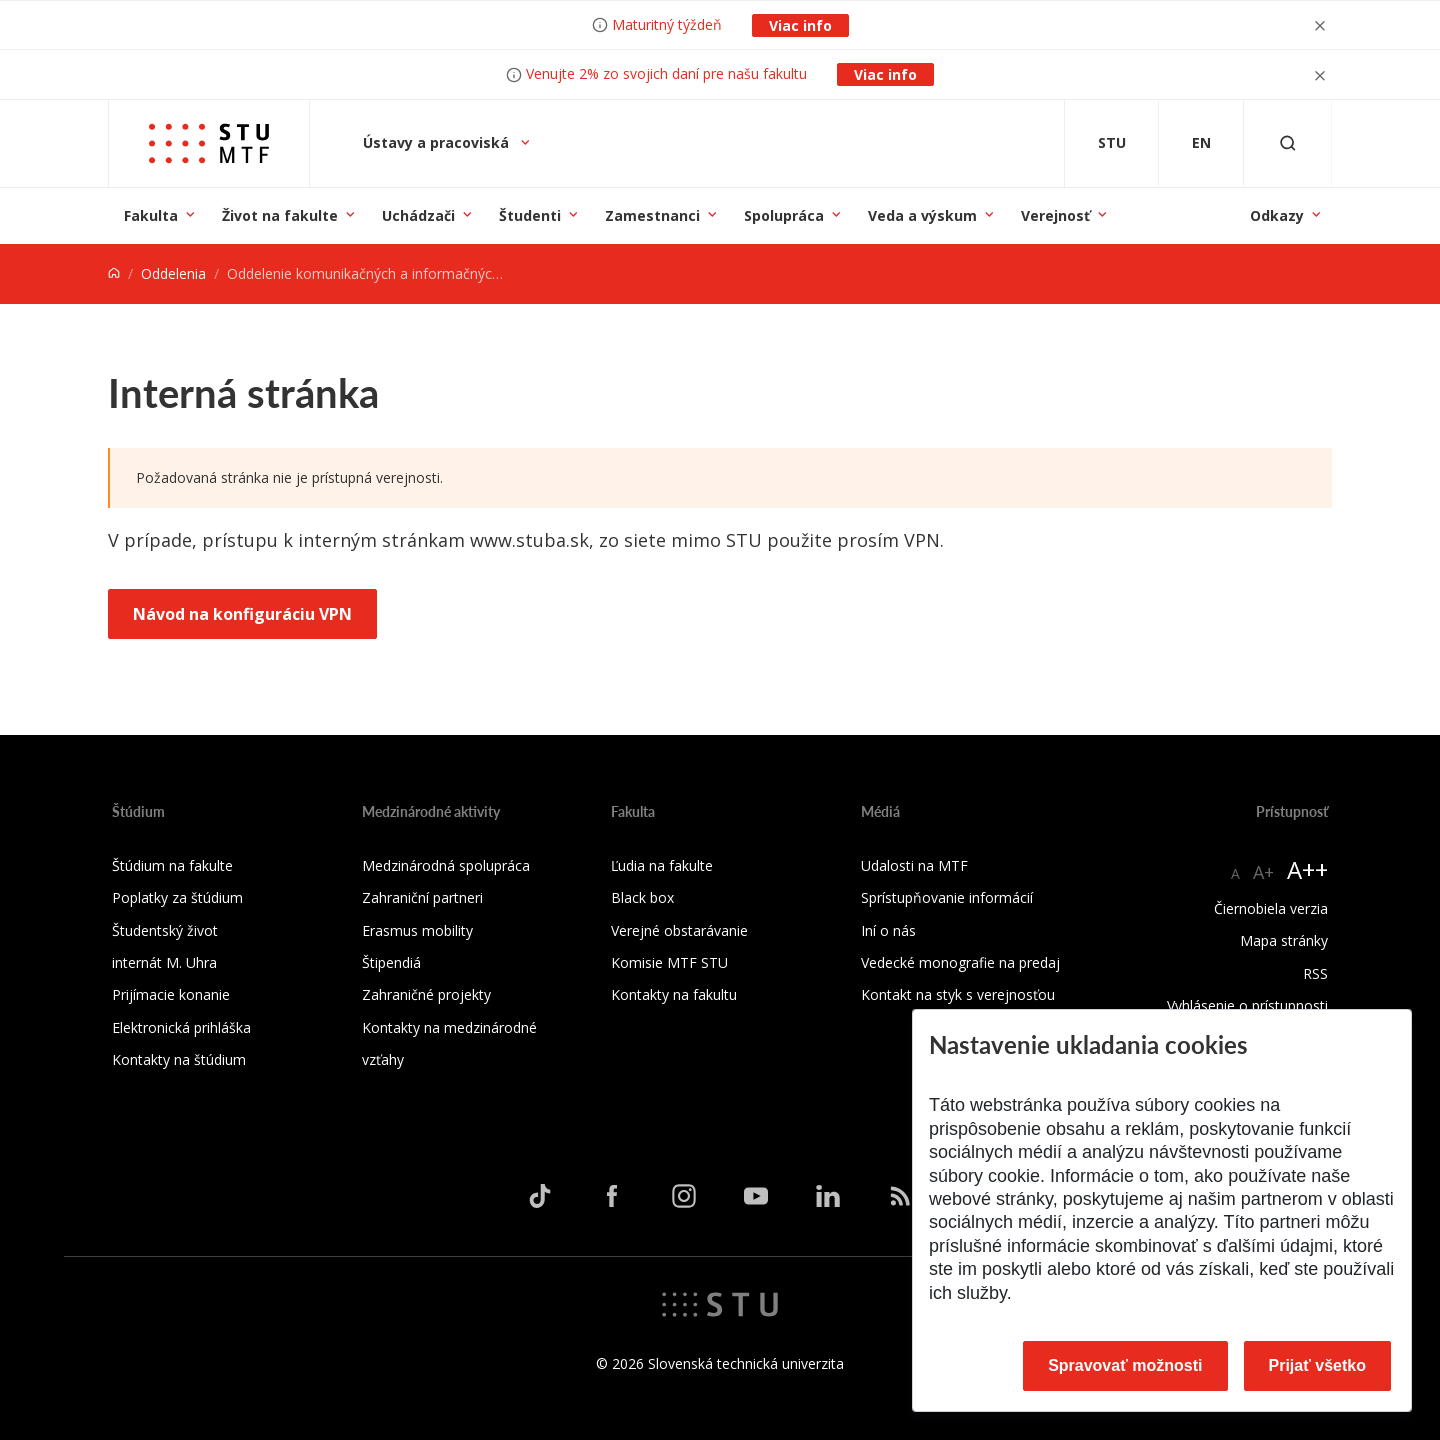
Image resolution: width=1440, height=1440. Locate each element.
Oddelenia (173, 273)
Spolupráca (784, 215)
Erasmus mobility (417, 930)
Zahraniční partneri (422, 897)
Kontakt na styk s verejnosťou (958, 994)
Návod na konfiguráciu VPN (242, 614)
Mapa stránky (1284, 940)
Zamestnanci (652, 215)
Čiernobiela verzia (1271, 908)
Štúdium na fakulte (172, 865)
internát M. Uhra (164, 962)
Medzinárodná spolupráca (446, 865)
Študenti (530, 215)
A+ (1263, 872)
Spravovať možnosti (1125, 1365)
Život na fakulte (280, 215)
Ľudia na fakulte (662, 865)
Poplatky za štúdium (177, 897)
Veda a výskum (922, 215)
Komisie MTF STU (669, 962)
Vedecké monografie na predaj (960, 962)
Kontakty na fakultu (674, 994)
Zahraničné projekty (426, 994)
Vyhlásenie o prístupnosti (1247, 1005)
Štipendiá (391, 962)
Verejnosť (1055, 215)
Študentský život (165, 930)
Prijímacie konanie (171, 994)
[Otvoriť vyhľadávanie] (1288, 143)
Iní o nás (888, 930)
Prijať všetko (1318, 1365)
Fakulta (151, 215)
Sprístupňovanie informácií (947, 897)
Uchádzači (418, 215)
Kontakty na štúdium (179, 1059)
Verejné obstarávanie (679, 930)
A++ (1307, 869)
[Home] (114, 273)
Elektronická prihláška (181, 1027)
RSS (1315, 973)
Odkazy (1277, 215)
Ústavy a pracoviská (438, 142)
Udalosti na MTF (914, 865)
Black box (642, 897)
